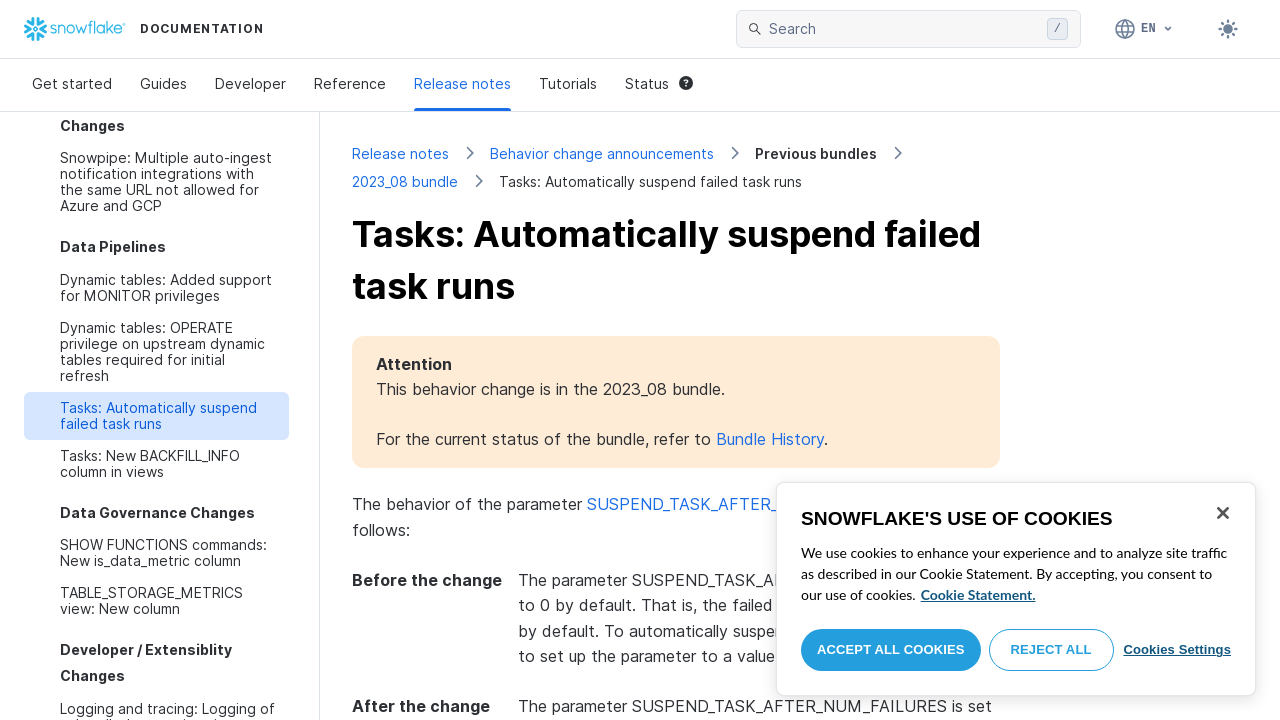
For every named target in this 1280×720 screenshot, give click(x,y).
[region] (1016, 589)
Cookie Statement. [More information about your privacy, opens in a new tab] (978, 594)
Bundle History (770, 439)
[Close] (1223, 513)
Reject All (1051, 649)
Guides (163, 83)
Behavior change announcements (602, 153)
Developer (250, 83)
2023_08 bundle (405, 181)
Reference (350, 83)
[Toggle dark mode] (1228, 29)
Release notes (462, 83)
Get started (72, 83)
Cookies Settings (1177, 649)
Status (659, 83)
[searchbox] (904, 29)
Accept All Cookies (891, 649)
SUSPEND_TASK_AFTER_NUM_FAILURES (744, 504)
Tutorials (568, 83)
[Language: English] (1144, 29)
